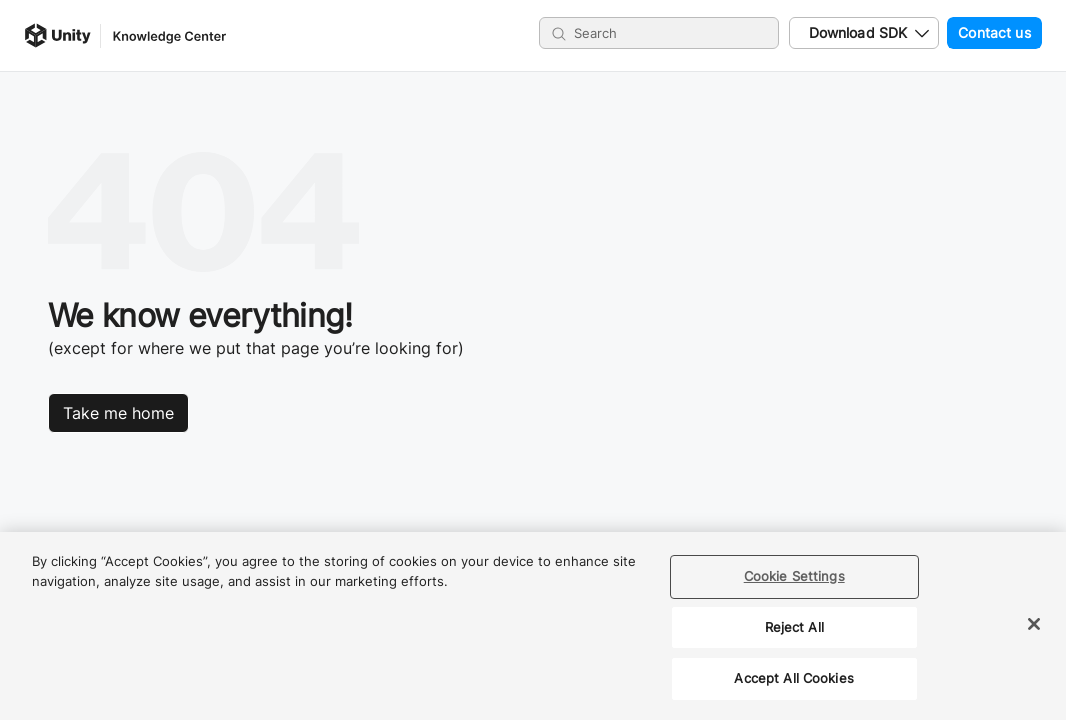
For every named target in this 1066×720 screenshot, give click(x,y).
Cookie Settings (794, 576)
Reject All (794, 627)
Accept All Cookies (793, 678)
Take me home (118, 413)
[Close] (1034, 624)
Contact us (989, 33)
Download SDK (858, 32)
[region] (533, 626)
